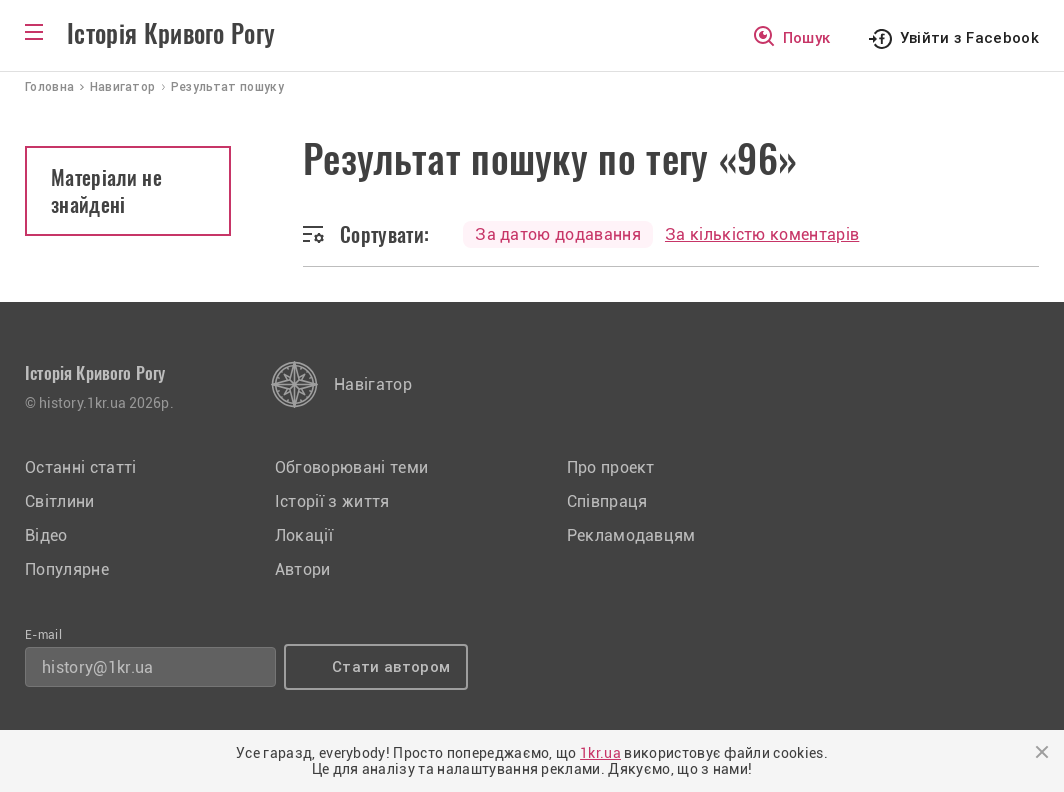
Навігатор (373, 384)
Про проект (611, 467)
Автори (303, 569)
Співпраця (607, 501)
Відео (46, 535)
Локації (304, 535)
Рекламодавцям (631, 535)
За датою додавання (558, 234)
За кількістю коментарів (762, 234)
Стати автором (391, 667)
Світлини (60, 501)
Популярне (67, 569)
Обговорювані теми (351, 467)
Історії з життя (332, 501)
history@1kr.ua (97, 667)
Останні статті (80, 467)
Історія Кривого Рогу (171, 34)
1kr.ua (600, 753)
